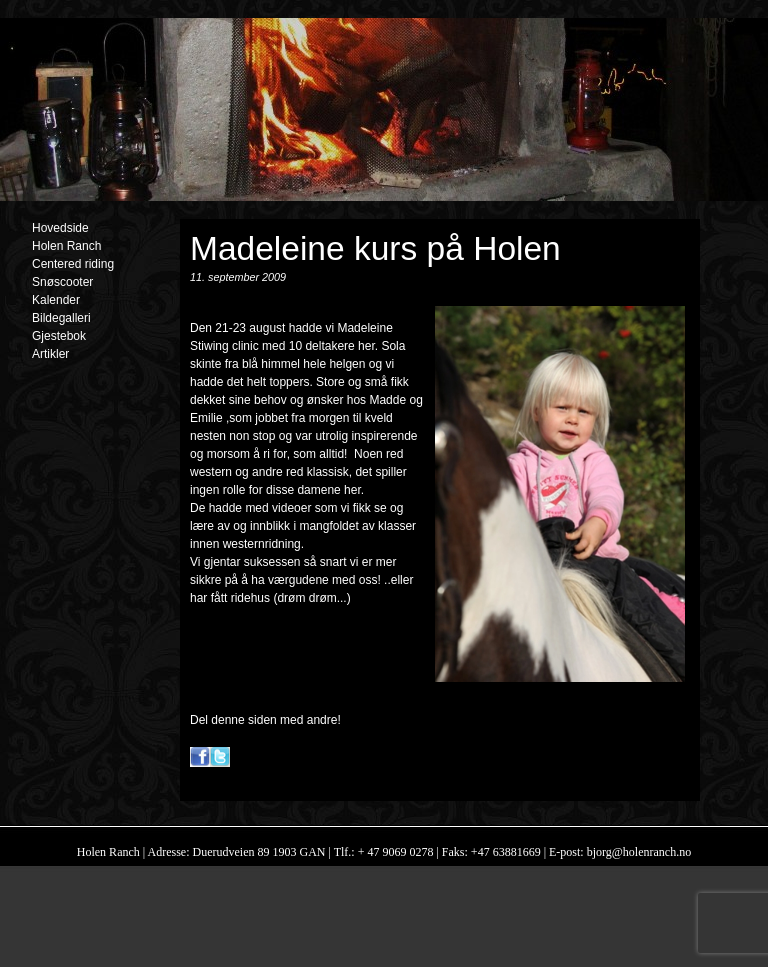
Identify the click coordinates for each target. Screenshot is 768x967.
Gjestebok (59, 336)
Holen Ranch (66, 246)
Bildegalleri (61, 318)
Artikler (50, 354)
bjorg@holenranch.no (637, 852)
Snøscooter (62, 282)
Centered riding (73, 264)
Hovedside (60, 228)
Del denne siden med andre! (265, 720)
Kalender (56, 300)
